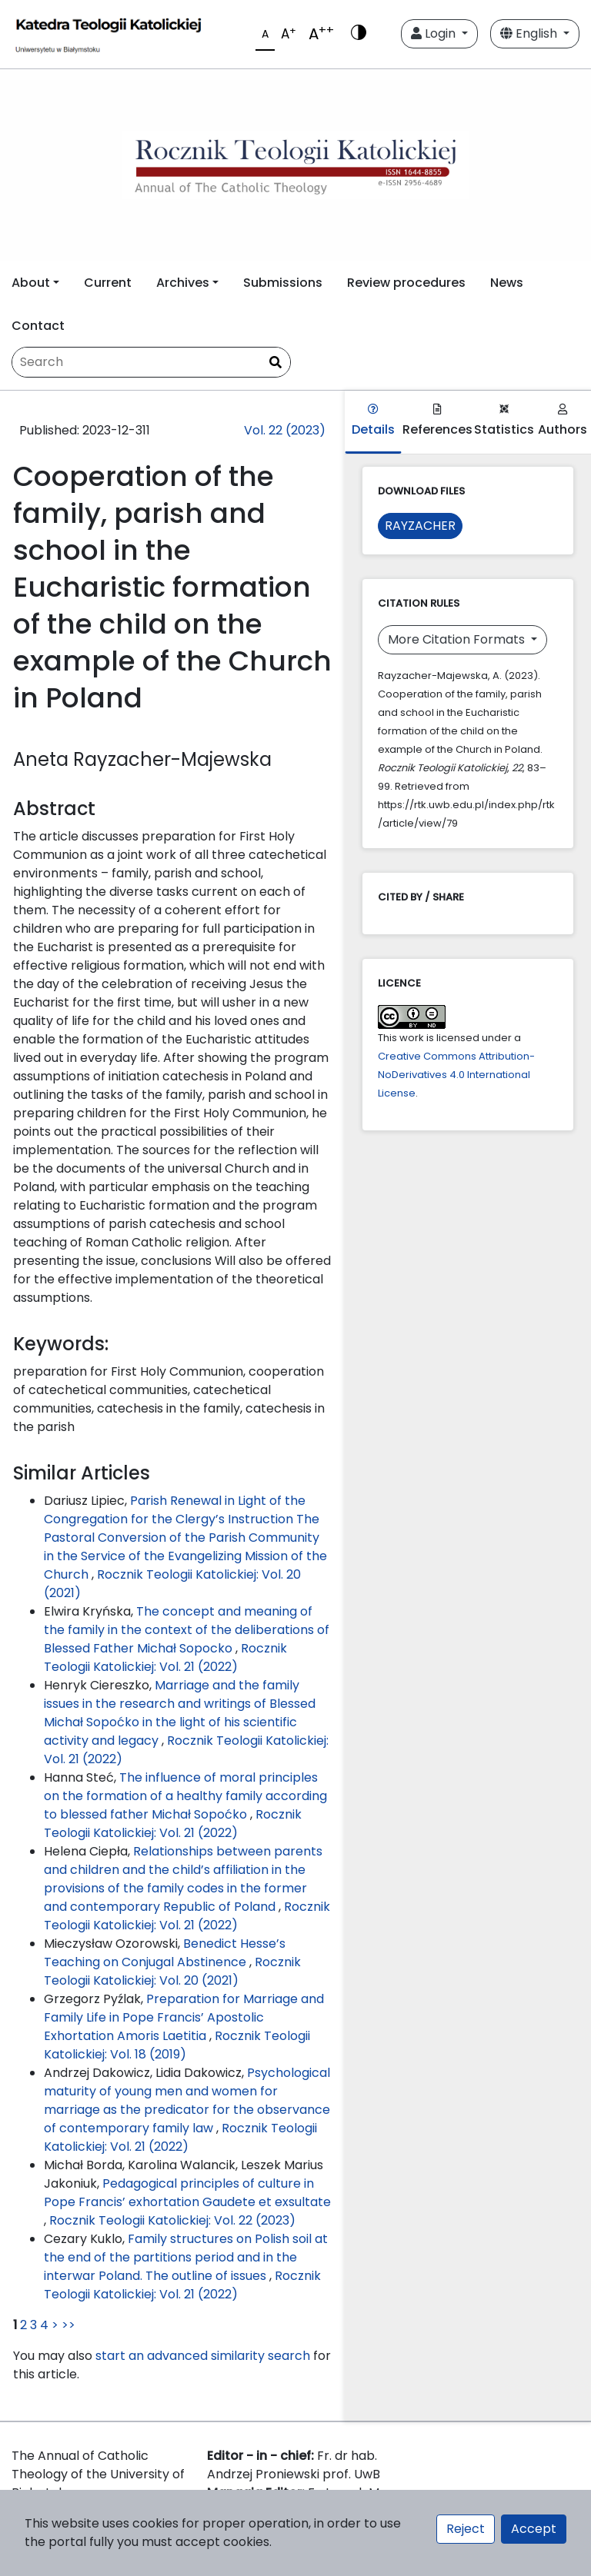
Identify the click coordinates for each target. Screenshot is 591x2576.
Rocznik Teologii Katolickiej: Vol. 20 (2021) (172, 1971)
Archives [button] (182, 282)
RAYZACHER (420, 525)
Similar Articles (81, 1473)
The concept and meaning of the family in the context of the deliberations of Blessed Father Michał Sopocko (186, 1630)
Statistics (504, 421)
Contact (38, 325)
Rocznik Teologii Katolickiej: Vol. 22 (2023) (172, 2220)
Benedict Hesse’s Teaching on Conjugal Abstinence (164, 1953)
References (437, 421)
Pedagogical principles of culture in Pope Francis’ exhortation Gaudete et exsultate (187, 2193)
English (530, 33)
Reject (465, 2529)
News (506, 282)
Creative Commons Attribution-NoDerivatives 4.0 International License (456, 1074)
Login (435, 33)
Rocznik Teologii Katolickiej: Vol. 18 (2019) (177, 2045)
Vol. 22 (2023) (285, 430)
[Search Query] (151, 362)
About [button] (31, 282)
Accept (533, 2529)
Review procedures (406, 282)
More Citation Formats (458, 639)
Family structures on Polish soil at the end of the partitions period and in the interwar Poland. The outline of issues (186, 2257)
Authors (562, 421)
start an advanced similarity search (202, 2356)
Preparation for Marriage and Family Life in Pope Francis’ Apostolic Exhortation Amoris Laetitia (184, 2017)
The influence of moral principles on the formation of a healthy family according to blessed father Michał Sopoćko (185, 1796)
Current (108, 282)
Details (373, 421)
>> (68, 2325)
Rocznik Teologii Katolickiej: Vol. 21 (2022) (165, 1657)
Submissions (282, 282)
